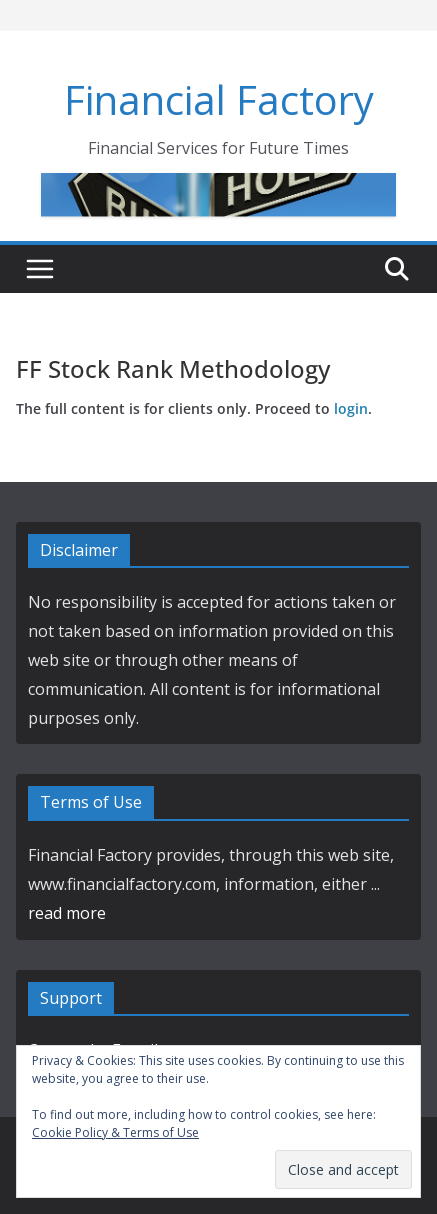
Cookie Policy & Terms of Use (115, 1132)
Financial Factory (219, 99)
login (351, 408)
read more (67, 913)
